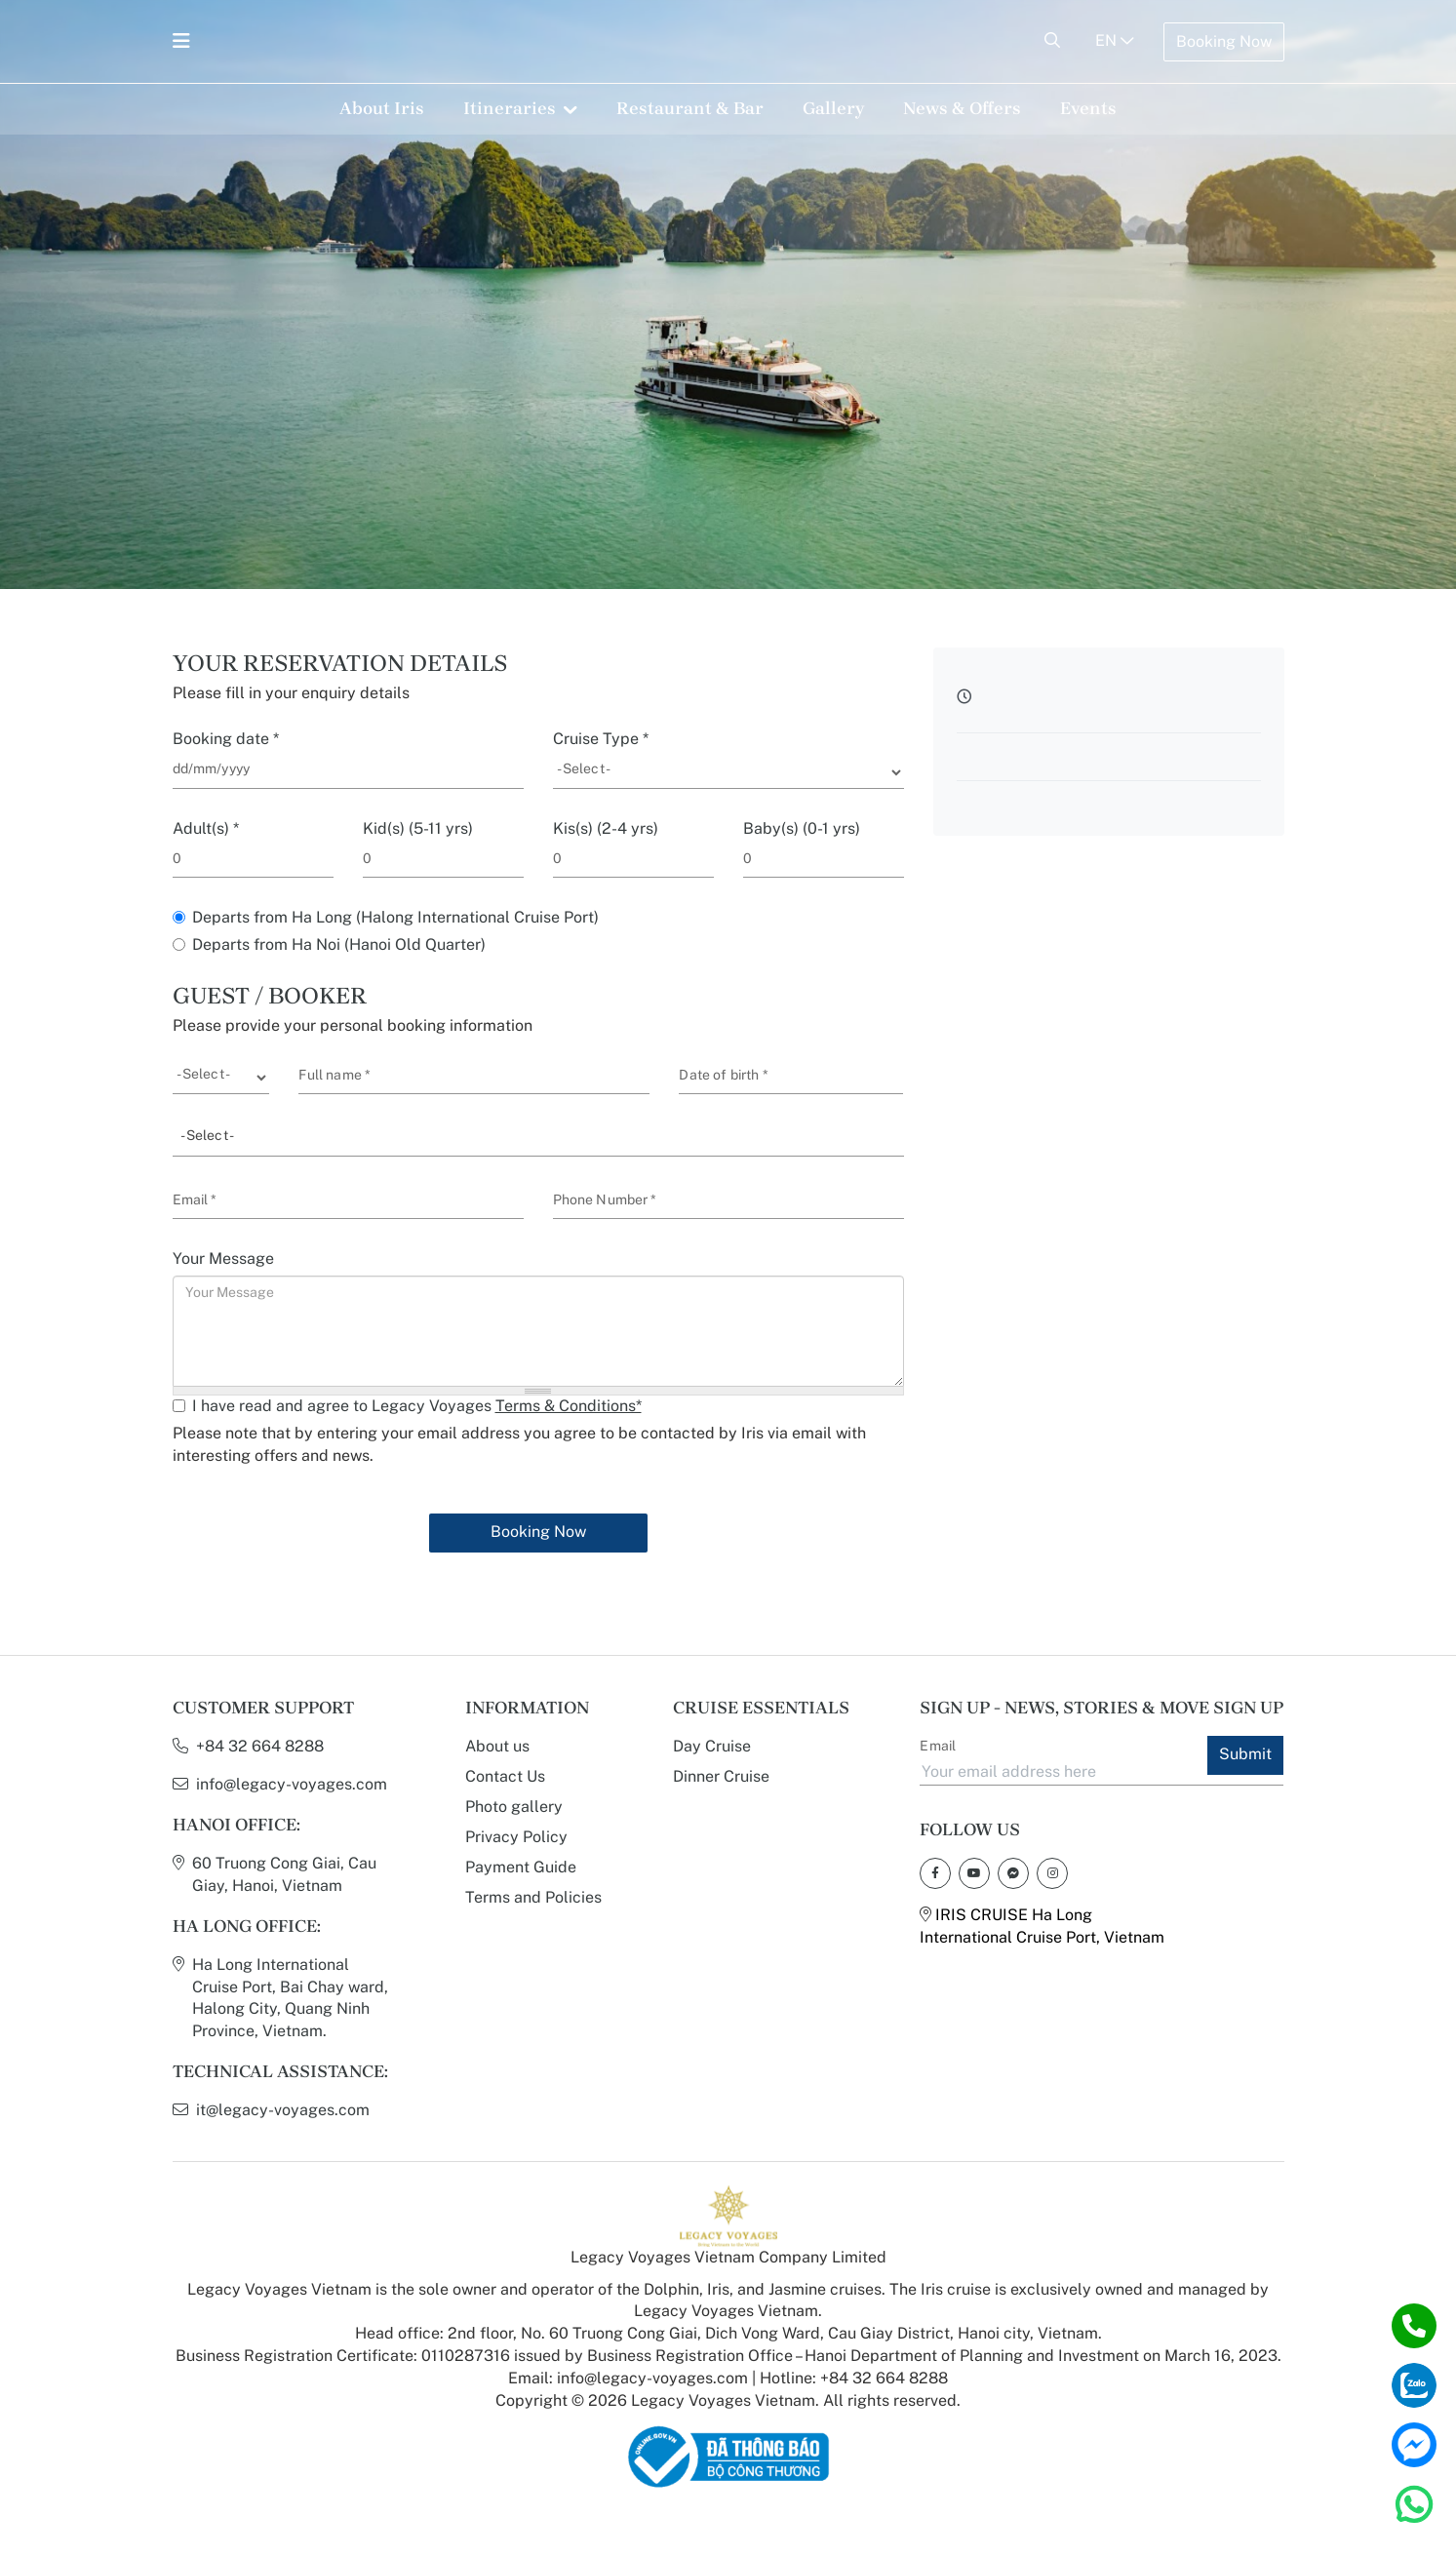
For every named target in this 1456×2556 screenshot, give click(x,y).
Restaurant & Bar (690, 108)
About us (497, 1746)
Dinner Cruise (721, 1776)
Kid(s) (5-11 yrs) (418, 828)
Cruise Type (601, 738)
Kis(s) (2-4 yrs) (605, 828)
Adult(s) (206, 828)
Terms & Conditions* (568, 1405)
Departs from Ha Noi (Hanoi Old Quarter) (329, 944)
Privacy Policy (516, 1837)
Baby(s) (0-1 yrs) (801, 828)
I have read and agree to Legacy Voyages (407, 1405)
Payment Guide (520, 1867)
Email (938, 1745)
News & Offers (962, 108)
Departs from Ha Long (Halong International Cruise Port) (386, 917)
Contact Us (505, 1776)
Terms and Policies (533, 1897)
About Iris (381, 108)
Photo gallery (514, 1806)
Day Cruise (712, 1746)
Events (1088, 108)
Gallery (833, 108)
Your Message (223, 1258)
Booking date (226, 738)
